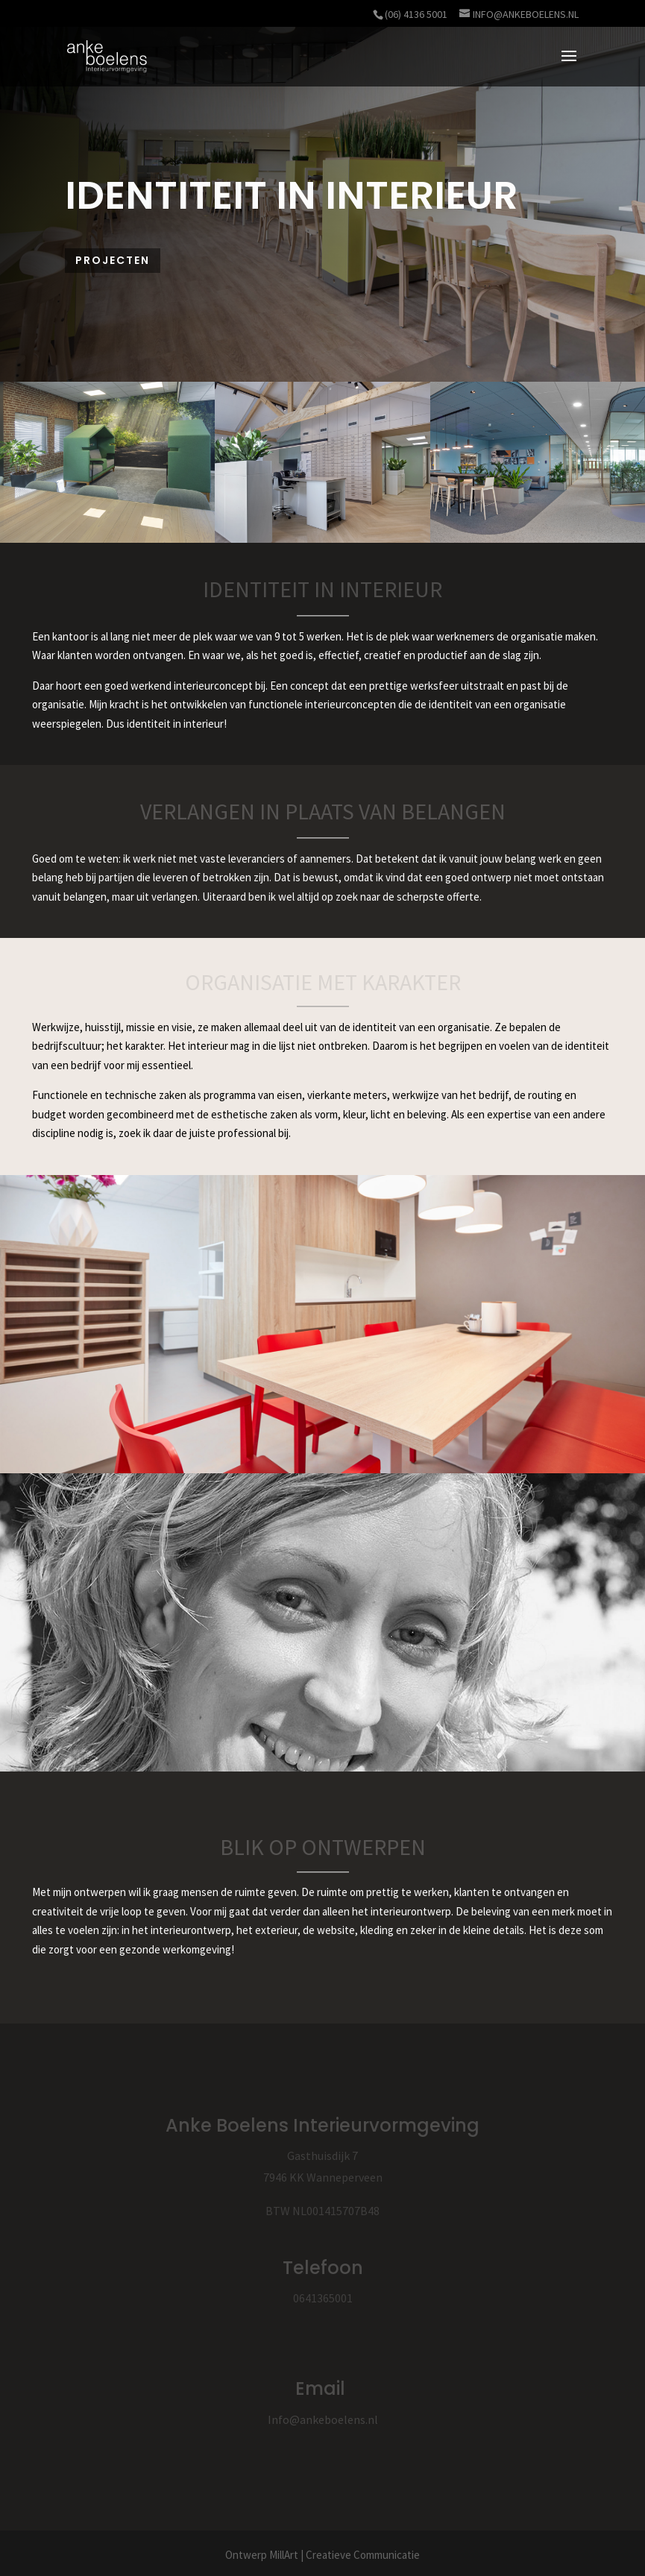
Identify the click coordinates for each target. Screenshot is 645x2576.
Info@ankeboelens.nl (323, 2419)
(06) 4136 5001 (416, 14)
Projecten (112, 260)
